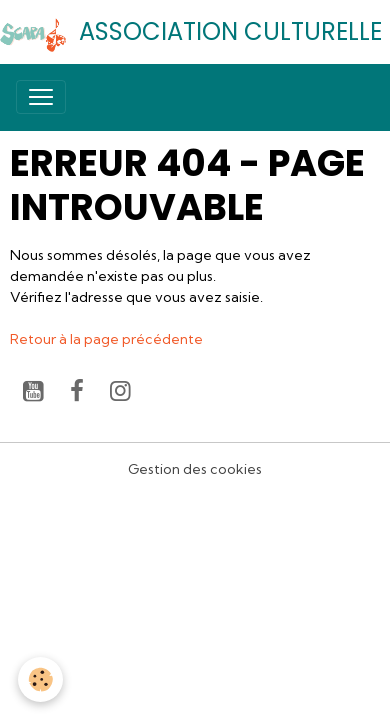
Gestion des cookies (195, 469)
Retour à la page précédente (106, 339)
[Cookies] (40, 679)
